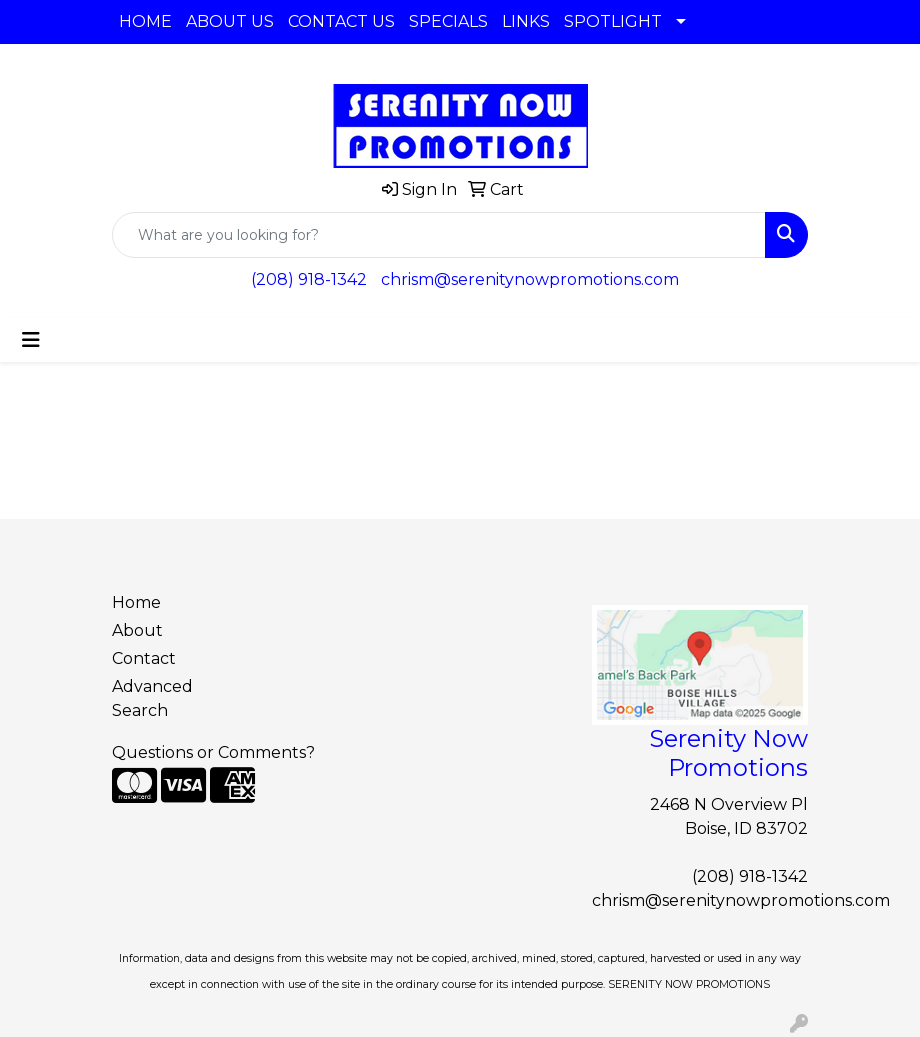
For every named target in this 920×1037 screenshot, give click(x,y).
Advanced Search (152, 698)
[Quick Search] (439, 235)
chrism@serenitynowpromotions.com (530, 279)
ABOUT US (230, 21)
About (137, 630)
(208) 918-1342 (309, 279)
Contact (144, 658)
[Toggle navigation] (31, 340)
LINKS (526, 21)
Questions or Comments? (213, 752)
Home (136, 602)
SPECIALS (448, 21)
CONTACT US (341, 21)
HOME (145, 21)
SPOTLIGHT (613, 21)
